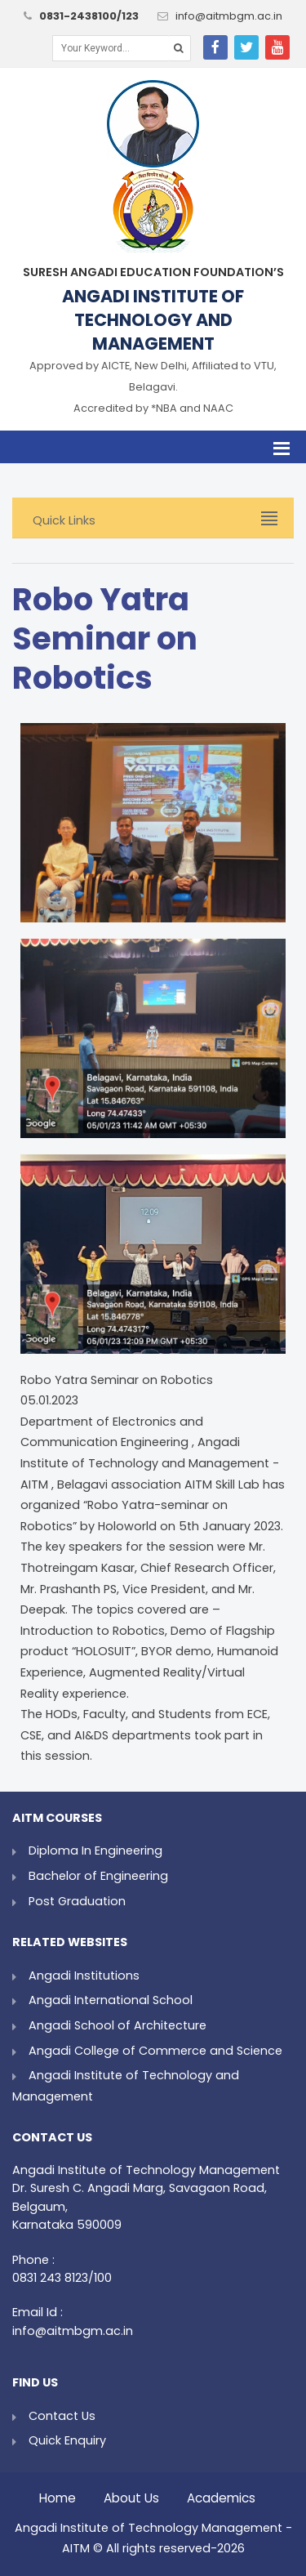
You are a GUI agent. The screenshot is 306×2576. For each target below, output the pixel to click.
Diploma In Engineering (95, 1850)
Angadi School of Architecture (117, 2025)
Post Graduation (77, 1901)
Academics (221, 2493)
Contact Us (62, 2416)
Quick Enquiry (67, 2440)
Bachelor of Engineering (98, 1876)
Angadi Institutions (84, 1975)
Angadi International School (111, 2000)
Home (57, 2493)
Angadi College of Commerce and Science (155, 2050)
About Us (131, 2493)
